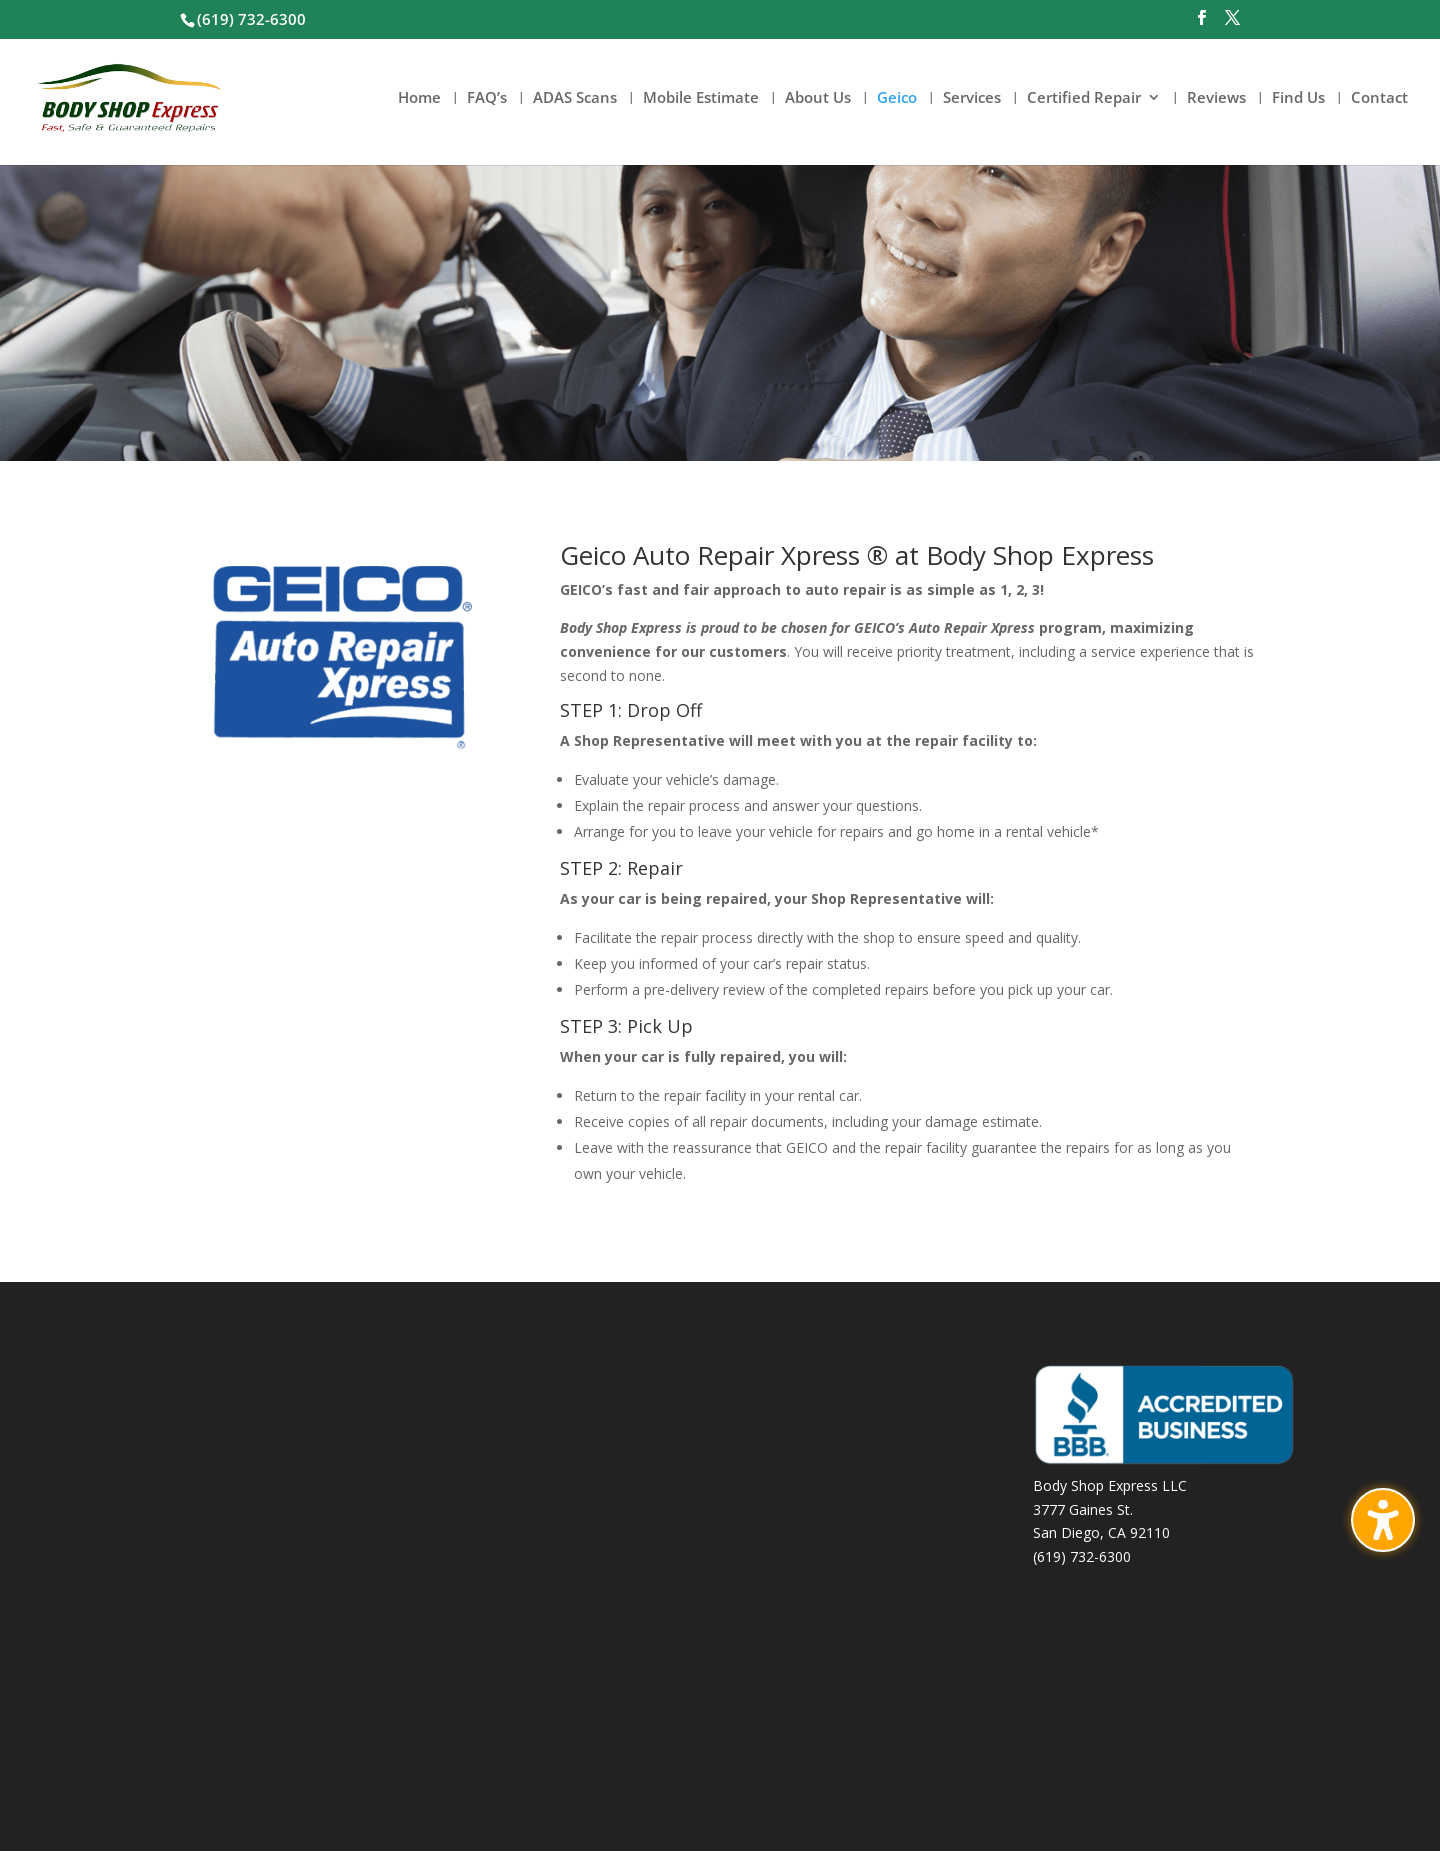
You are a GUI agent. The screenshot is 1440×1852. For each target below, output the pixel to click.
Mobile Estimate (701, 99)
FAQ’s (487, 99)
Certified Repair (1084, 99)
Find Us (1298, 99)
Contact (1379, 99)
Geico (897, 99)
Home (419, 99)
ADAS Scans (575, 99)
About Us (818, 99)
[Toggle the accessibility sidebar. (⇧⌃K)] (1383, 1520)
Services (972, 99)
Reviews (1216, 99)
